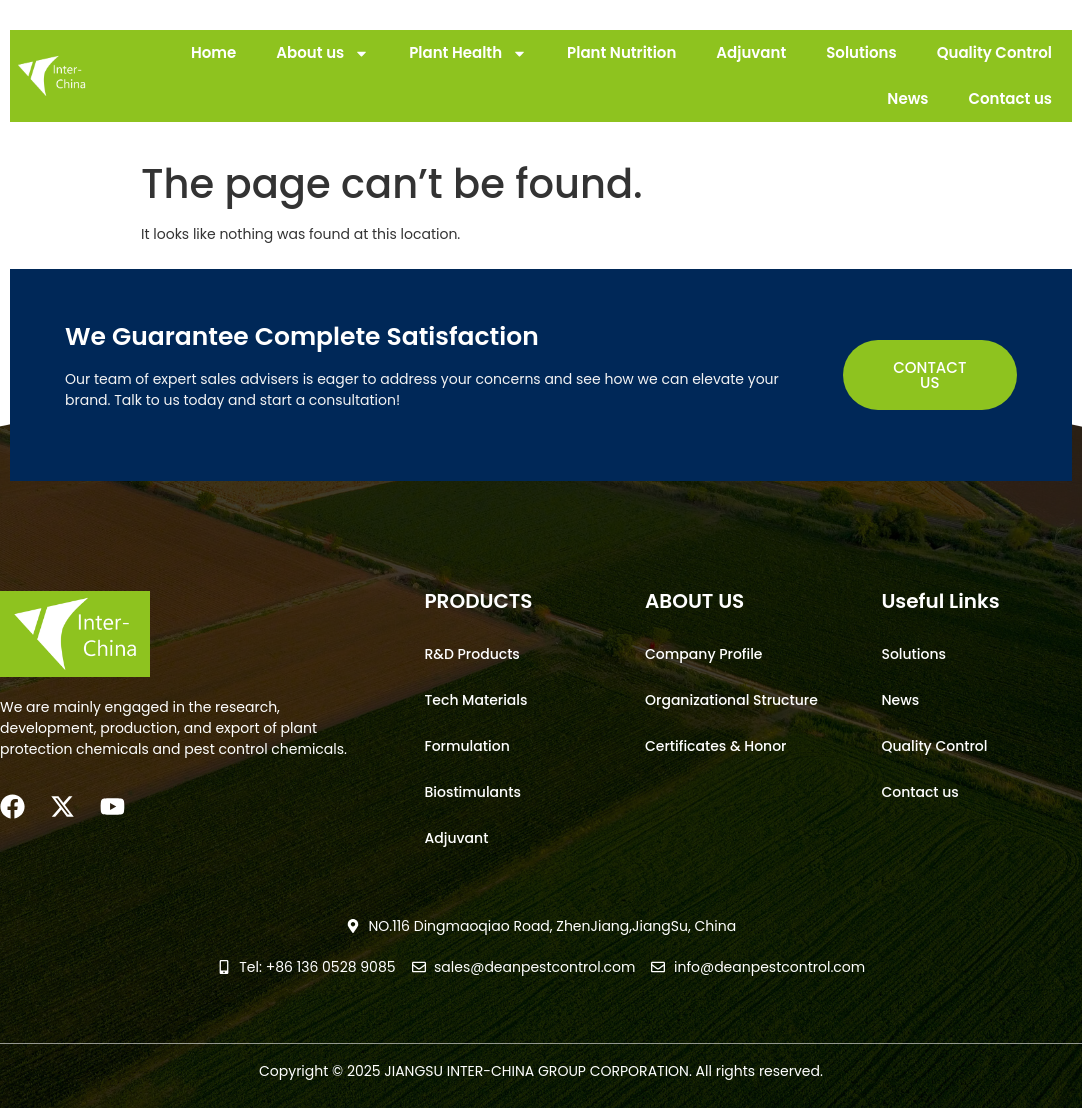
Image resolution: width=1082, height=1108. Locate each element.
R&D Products (471, 654)
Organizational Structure (731, 700)
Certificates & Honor (715, 746)
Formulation (466, 746)
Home (213, 52)
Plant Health (468, 53)
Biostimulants (472, 792)
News (907, 98)
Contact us (1010, 98)
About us (322, 53)
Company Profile (703, 654)
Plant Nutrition (621, 52)
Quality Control (994, 52)
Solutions (861, 52)
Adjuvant (751, 52)
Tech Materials (475, 700)
